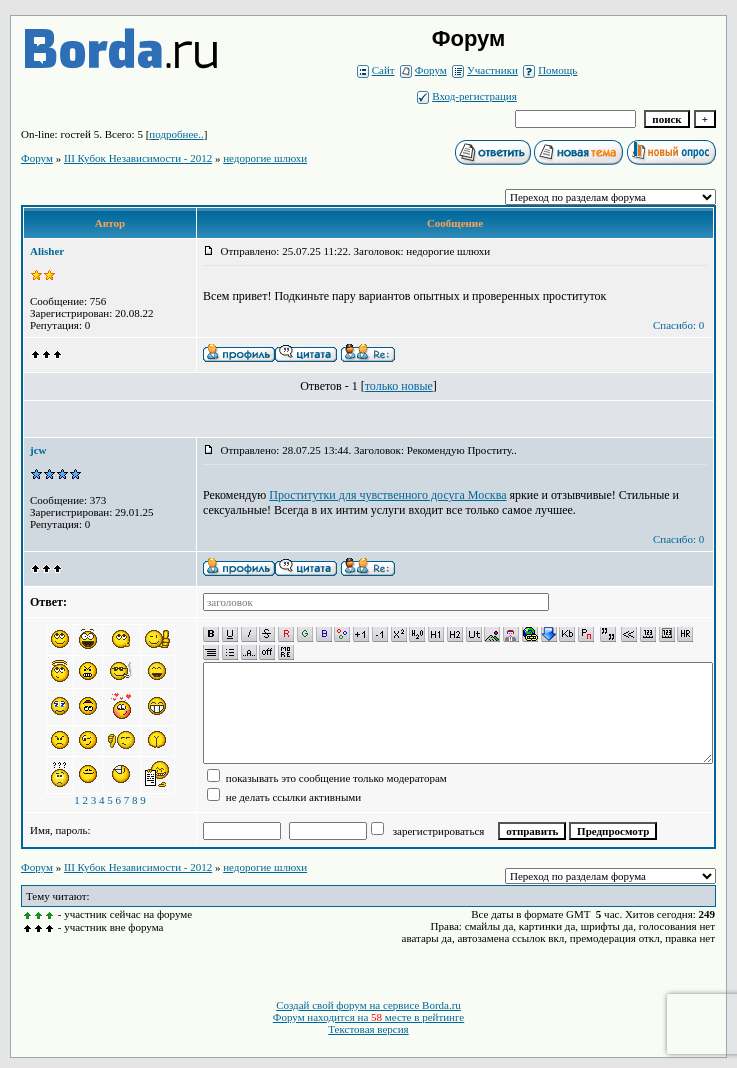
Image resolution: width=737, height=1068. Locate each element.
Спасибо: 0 (678, 325)
